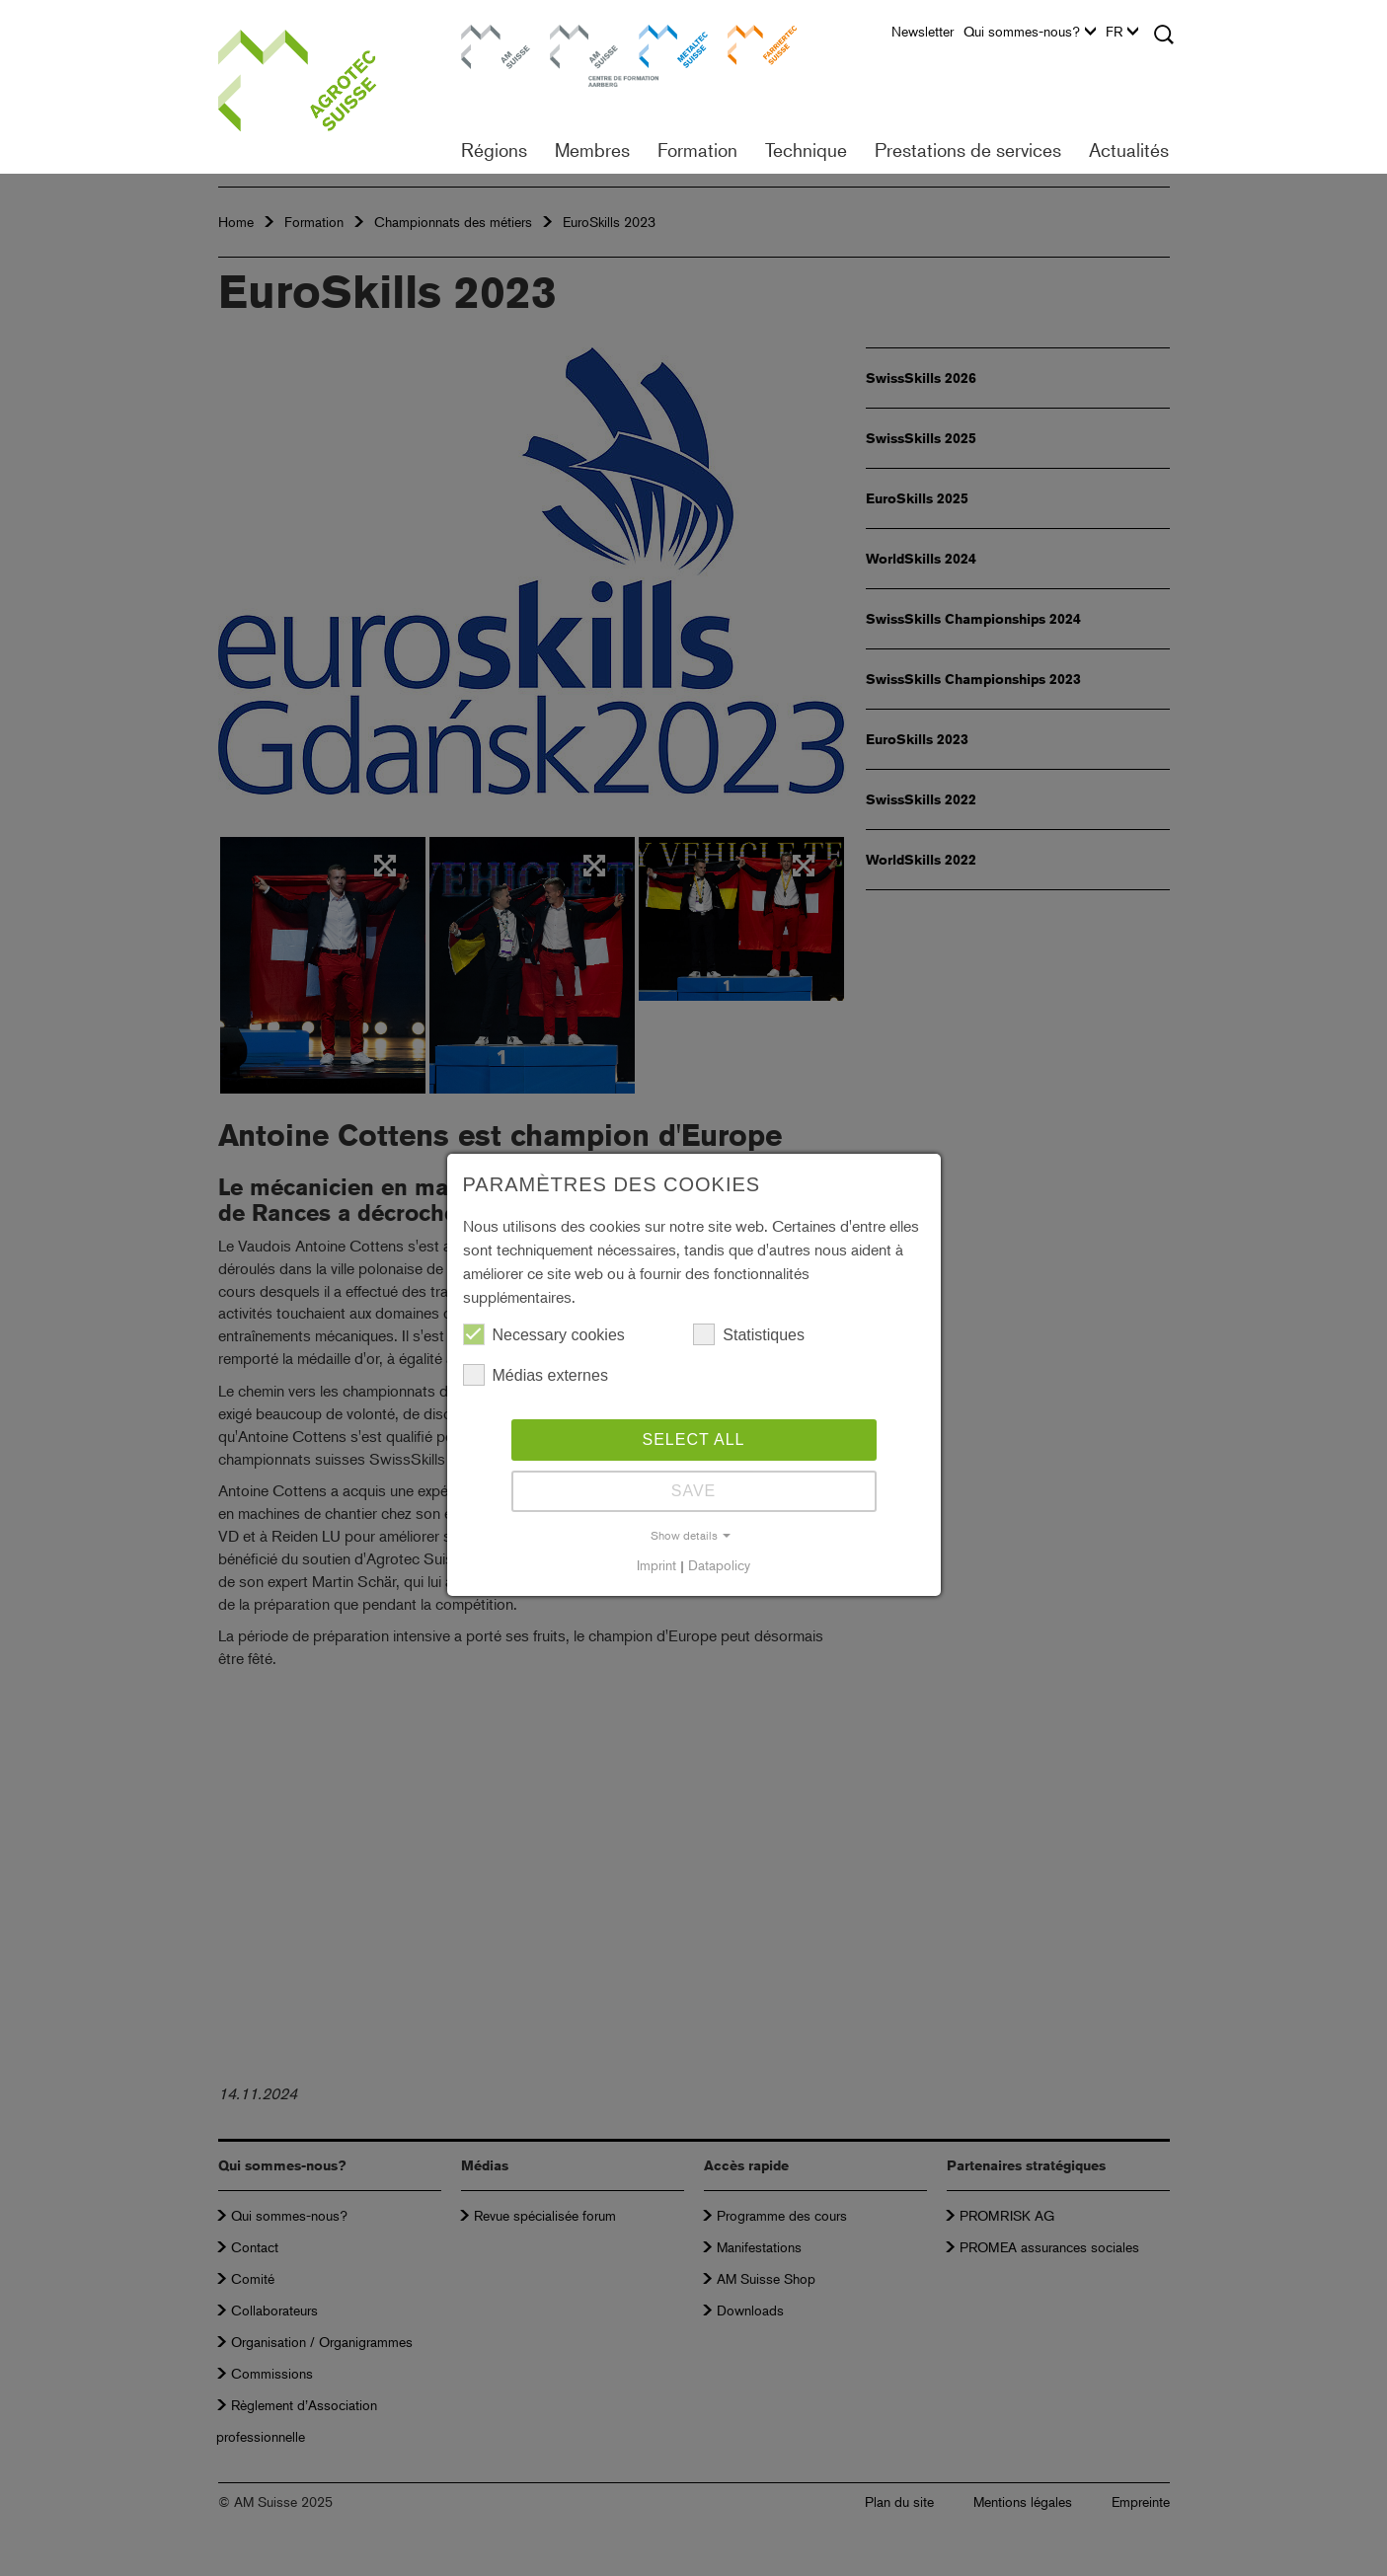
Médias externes (535, 1375)
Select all (694, 1439)
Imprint (656, 1564)
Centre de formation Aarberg (575, 54)
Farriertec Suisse (752, 44)
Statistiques (749, 1334)
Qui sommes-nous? (1029, 31)
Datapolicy (719, 1564)
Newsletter (922, 31)
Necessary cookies (544, 1334)
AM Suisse (488, 34)
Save (694, 1490)
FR (1122, 31)
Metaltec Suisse (661, 44)
